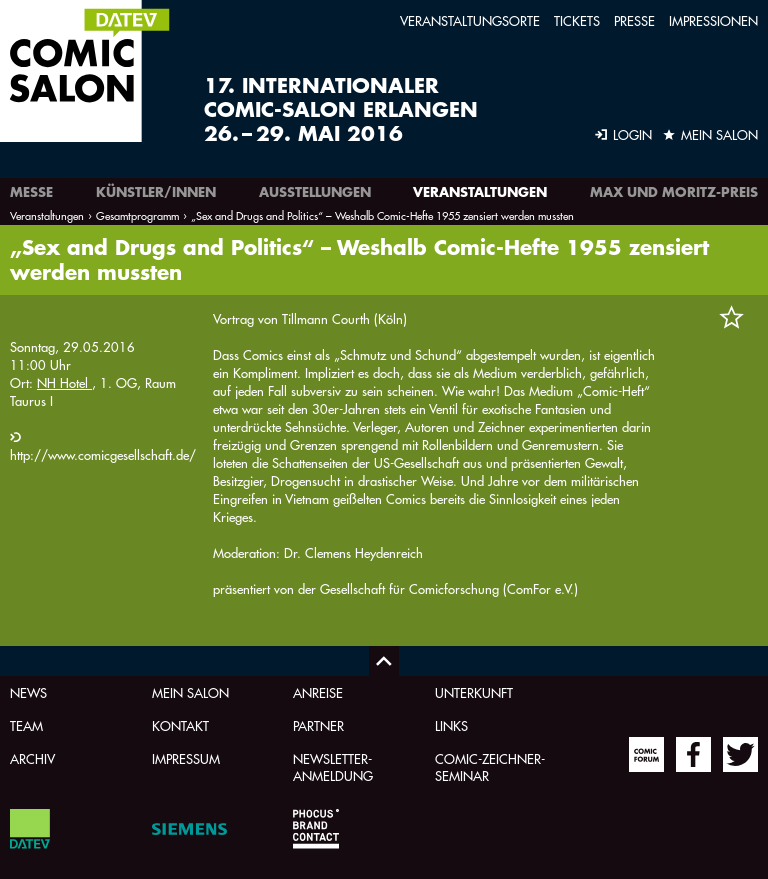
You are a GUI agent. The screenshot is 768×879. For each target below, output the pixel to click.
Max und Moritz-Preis (674, 192)
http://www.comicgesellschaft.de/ (103, 454)
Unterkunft (474, 692)
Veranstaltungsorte (470, 20)
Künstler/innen (156, 192)
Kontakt (180, 725)
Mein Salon (190, 692)
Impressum (186, 758)
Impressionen (713, 20)
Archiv (32, 758)
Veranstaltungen (480, 192)
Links (451, 725)
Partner (318, 725)
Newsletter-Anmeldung (333, 767)
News (28, 692)
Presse (634, 20)
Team (26, 725)
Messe (31, 192)
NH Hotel (64, 382)
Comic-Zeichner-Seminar (490, 767)
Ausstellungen (315, 192)
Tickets (577, 20)
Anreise (318, 692)
